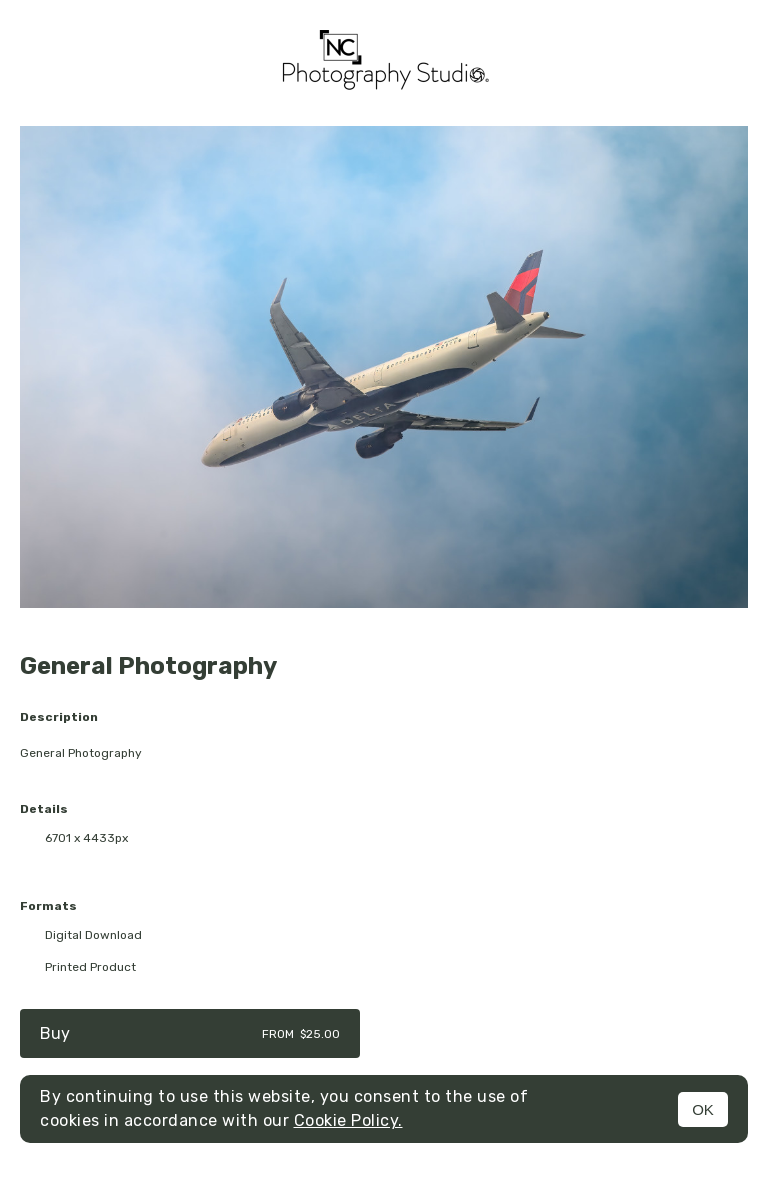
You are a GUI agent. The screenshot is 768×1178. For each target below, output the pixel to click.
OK (703, 1109)
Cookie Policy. (348, 1120)
